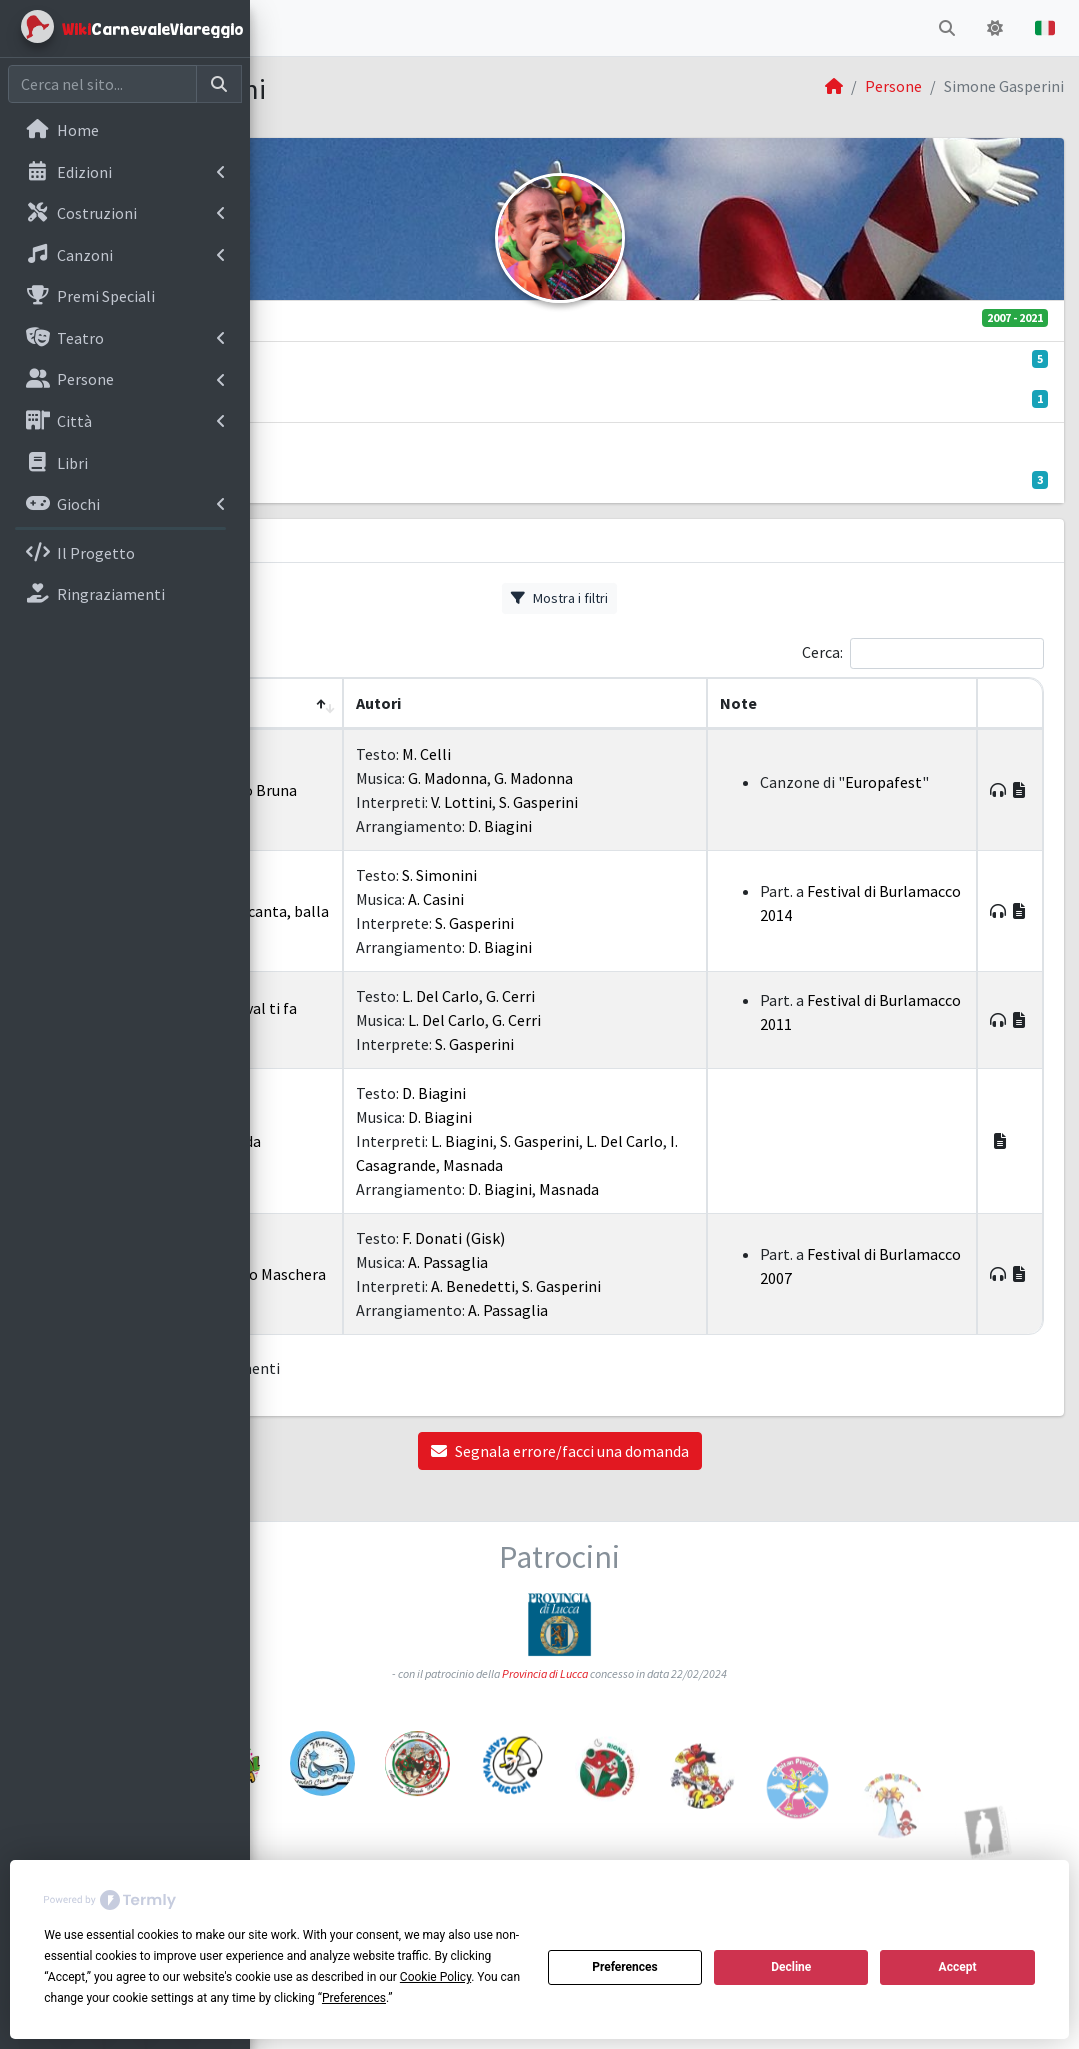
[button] (281, 28)
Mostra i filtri (664, 598)
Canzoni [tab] (310, 542)
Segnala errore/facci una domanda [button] (665, 1451)
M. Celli (578, 754)
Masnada (706, 1165)
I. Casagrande (623, 1165)
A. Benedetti (625, 1286)
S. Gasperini (690, 802)
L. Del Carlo (592, 996)
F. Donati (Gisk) (605, 1238)
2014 (339, 911)
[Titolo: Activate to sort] (432, 703)
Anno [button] (318, 703)
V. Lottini (613, 802)
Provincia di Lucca (650, 1659)
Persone (893, 86)
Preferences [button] (354, 1998)
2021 (339, 790)
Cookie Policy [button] (435, 1977)
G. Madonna (599, 778)
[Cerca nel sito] (102, 84)
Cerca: (822, 652)
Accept (958, 1967)
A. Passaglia (600, 1262)
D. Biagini (652, 826)
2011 (339, 1020)
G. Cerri (662, 996)
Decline (791, 1967)
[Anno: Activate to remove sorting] (327, 703)
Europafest (878, 794)
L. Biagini (614, 1141)
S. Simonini (591, 875)
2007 (339, 1274)
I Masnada (415, 1141)
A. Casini (588, 899)
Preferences (625, 1967)
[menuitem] (125, 132)
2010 (339, 1141)
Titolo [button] (404, 703)
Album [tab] (394, 542)
